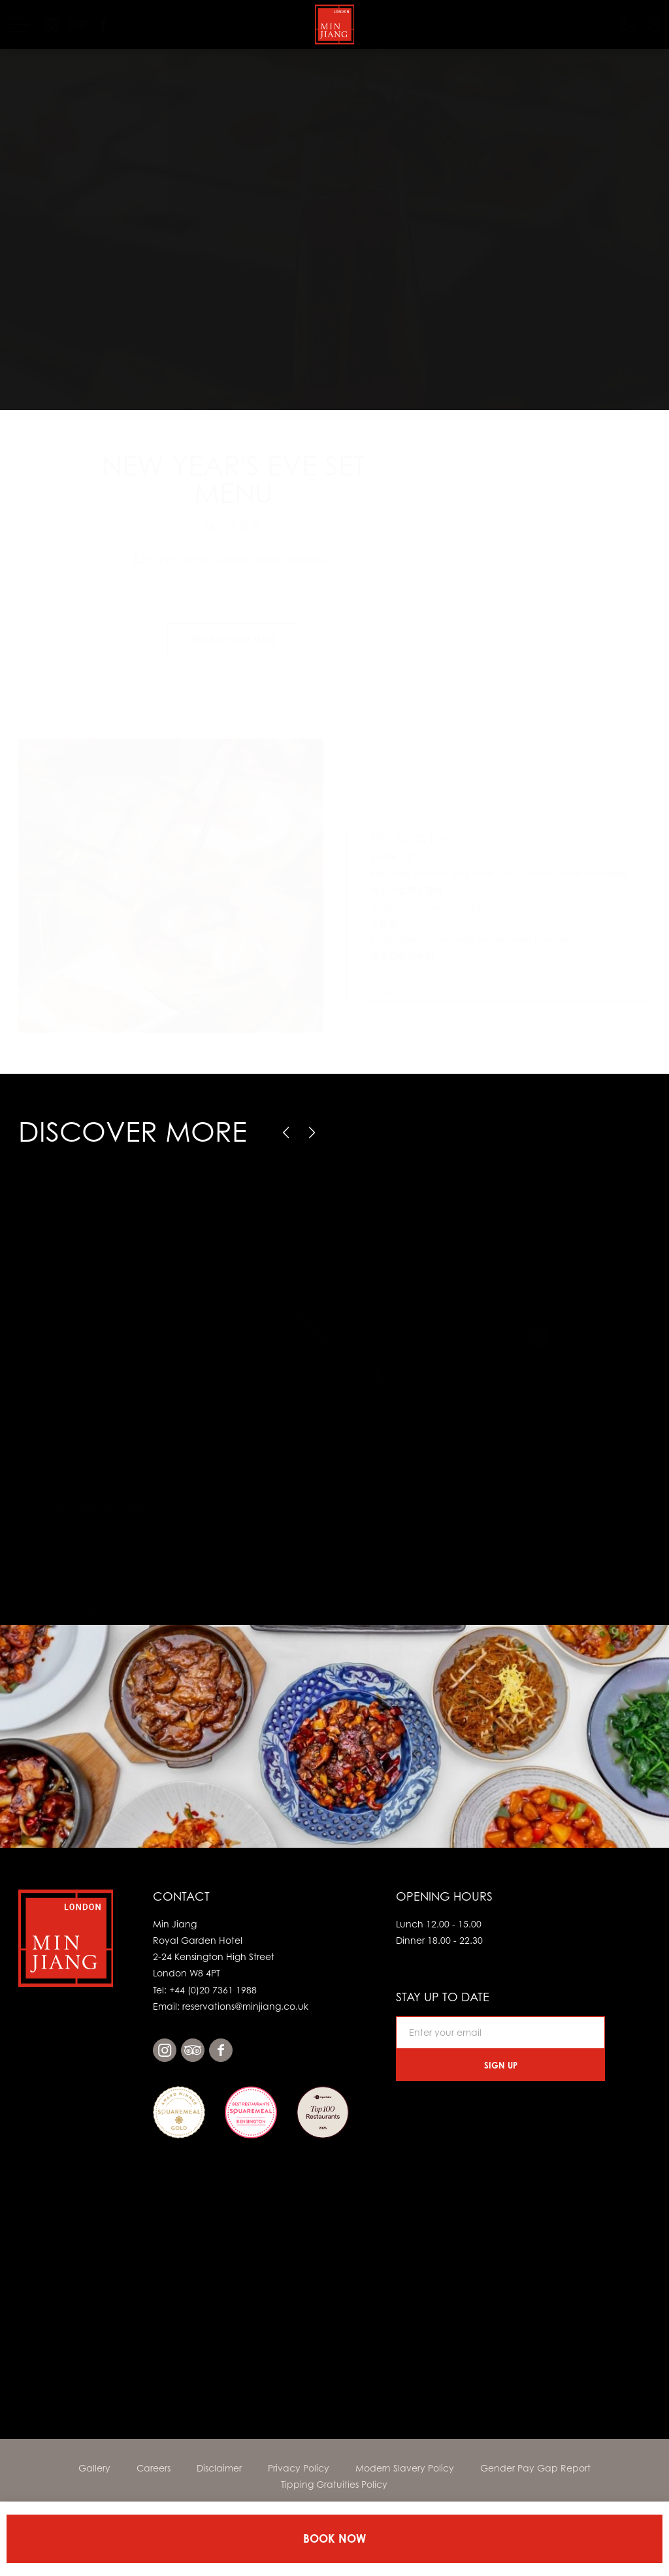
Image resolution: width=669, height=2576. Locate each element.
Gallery (94, 2467)
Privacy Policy (298, 2467)
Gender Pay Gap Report (535, 2467)
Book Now (334, 2538)
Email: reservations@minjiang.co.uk (230, 2006)
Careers (154, 2467)
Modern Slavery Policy (404, 2467)
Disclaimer (219, 2467)
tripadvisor (192, 2050)
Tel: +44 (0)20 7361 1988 (205, 1989)
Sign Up (500, 2065)
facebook (221, 2050)
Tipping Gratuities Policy (334, 2484)
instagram (164, 2050)
